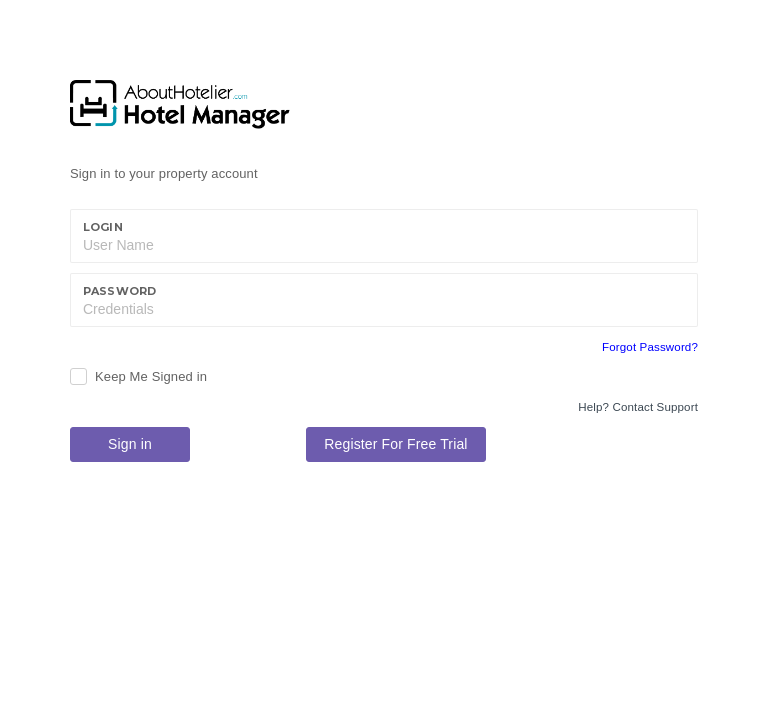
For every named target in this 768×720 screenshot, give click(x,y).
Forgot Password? (650, 347)
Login (103, 227)
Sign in (130, 444)
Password (119, 291)
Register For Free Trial (395, 444)
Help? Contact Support (638, 407)
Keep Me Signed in (151, 376)
